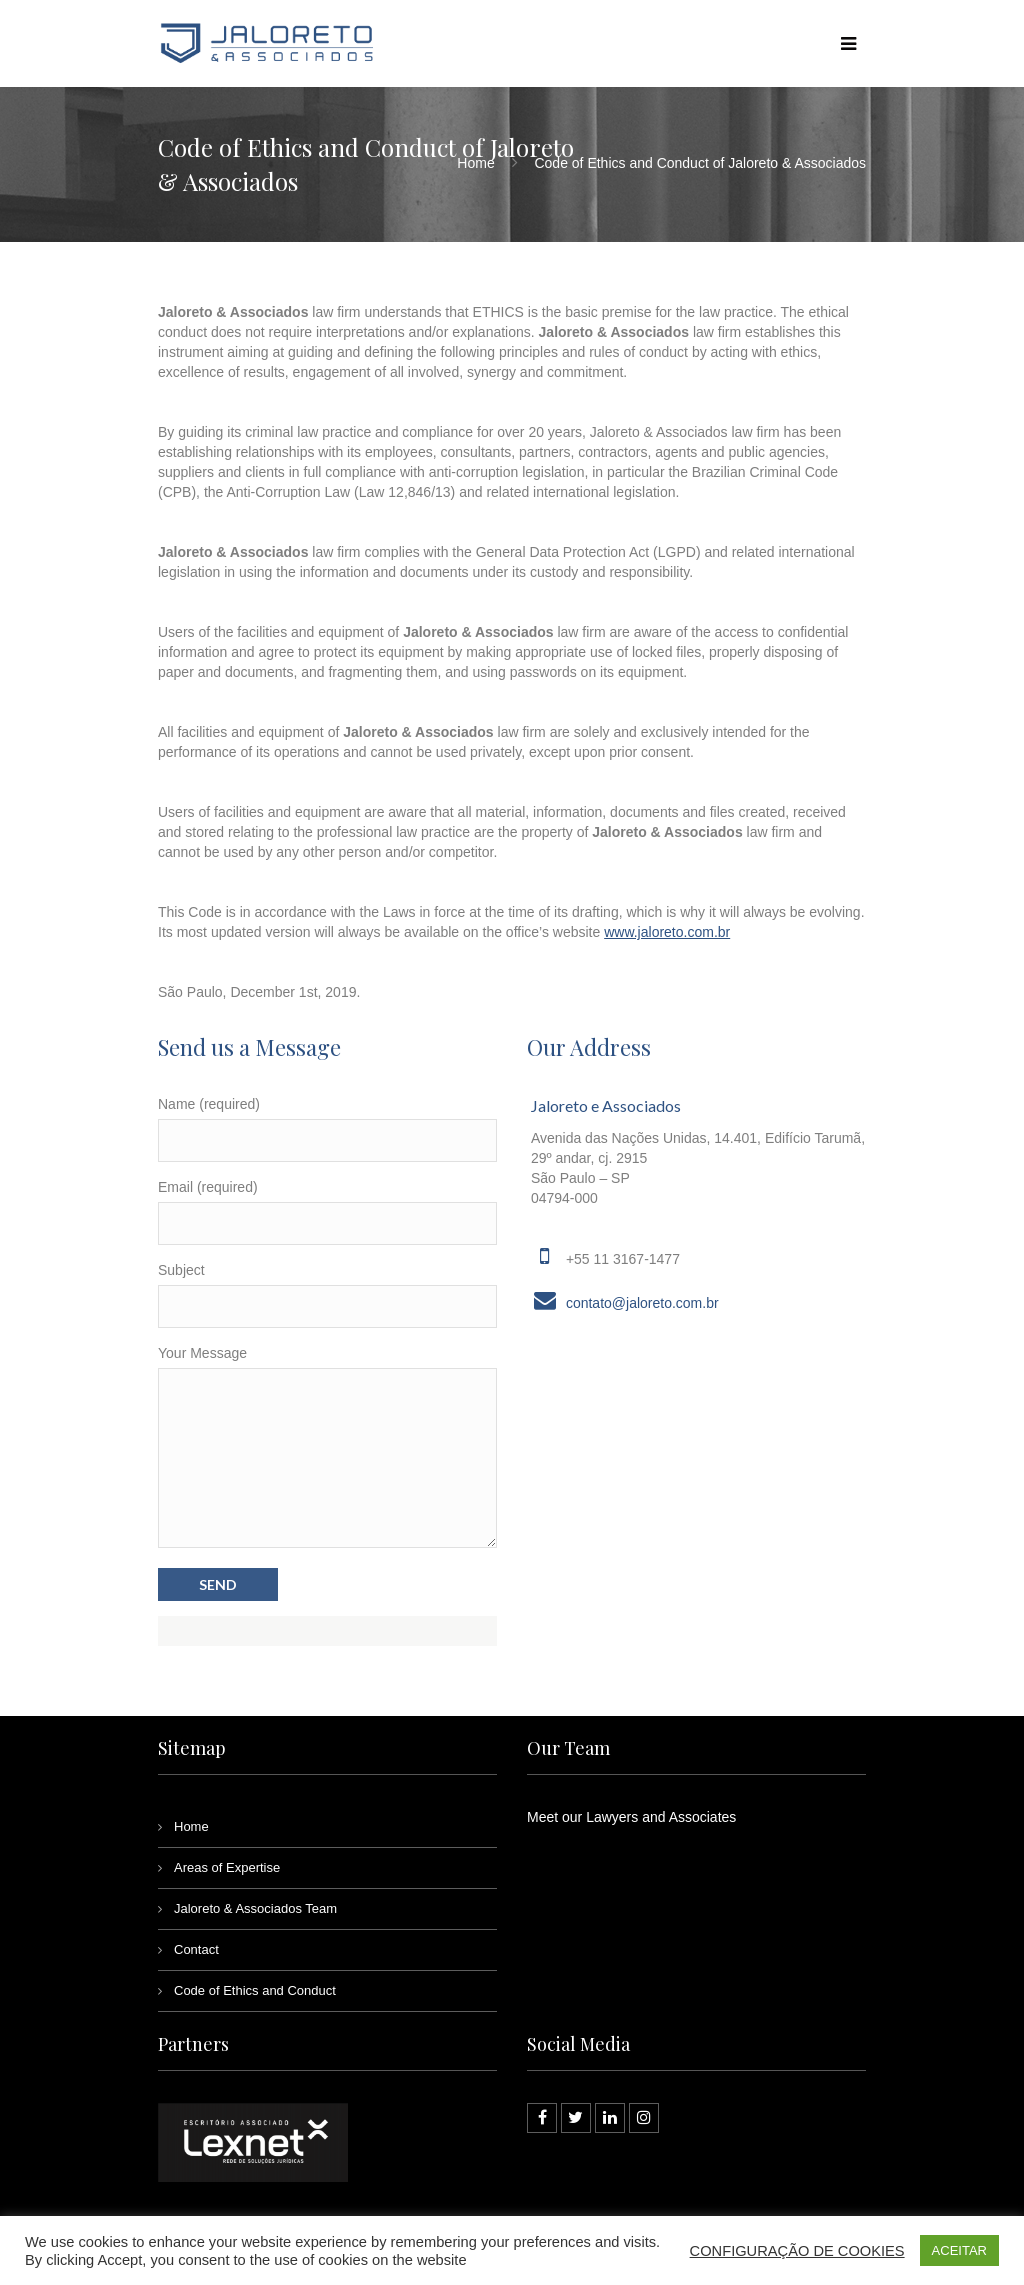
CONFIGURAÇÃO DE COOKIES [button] (797, 2251)
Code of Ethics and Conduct (255, 1990)
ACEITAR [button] (959, 2250)
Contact (196, 1949)
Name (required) (209, 1104)
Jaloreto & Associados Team (255, 1908)
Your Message (202, 1353)
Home (475, 163)
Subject (181, 1270)
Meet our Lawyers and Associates (631, 1817)
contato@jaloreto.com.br (642, 1303)
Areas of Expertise (227, 1867)
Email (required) (208, 1187)
